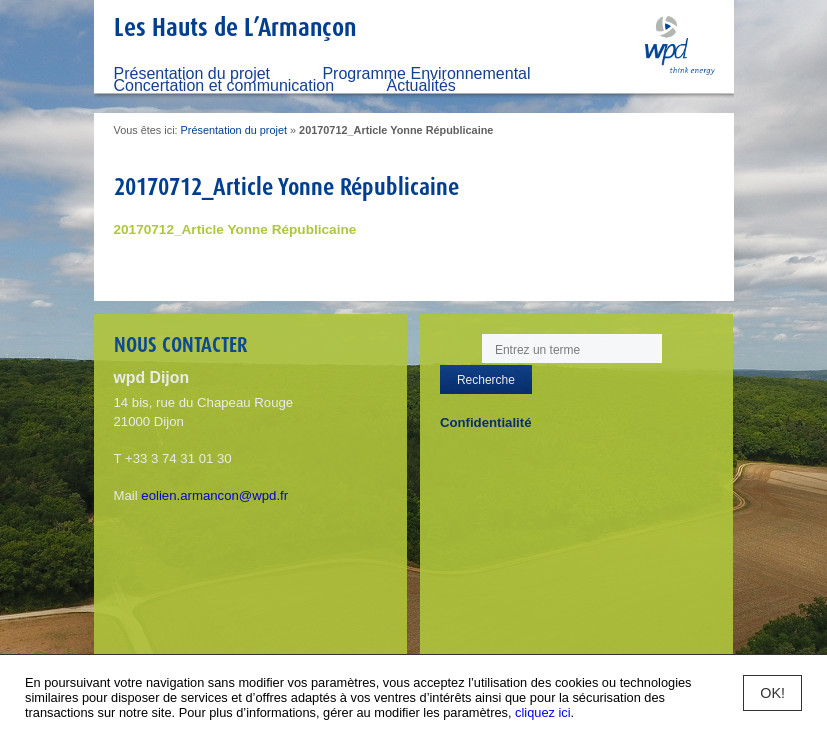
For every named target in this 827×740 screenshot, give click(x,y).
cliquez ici (542, 712)
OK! (772, 693)
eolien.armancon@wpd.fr (214, 495)
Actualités (420, 85)
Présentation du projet (234, 130)
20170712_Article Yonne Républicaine (235, 229)
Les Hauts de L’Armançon (235, 27)
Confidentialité (486, 422)
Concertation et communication (224, 85)
